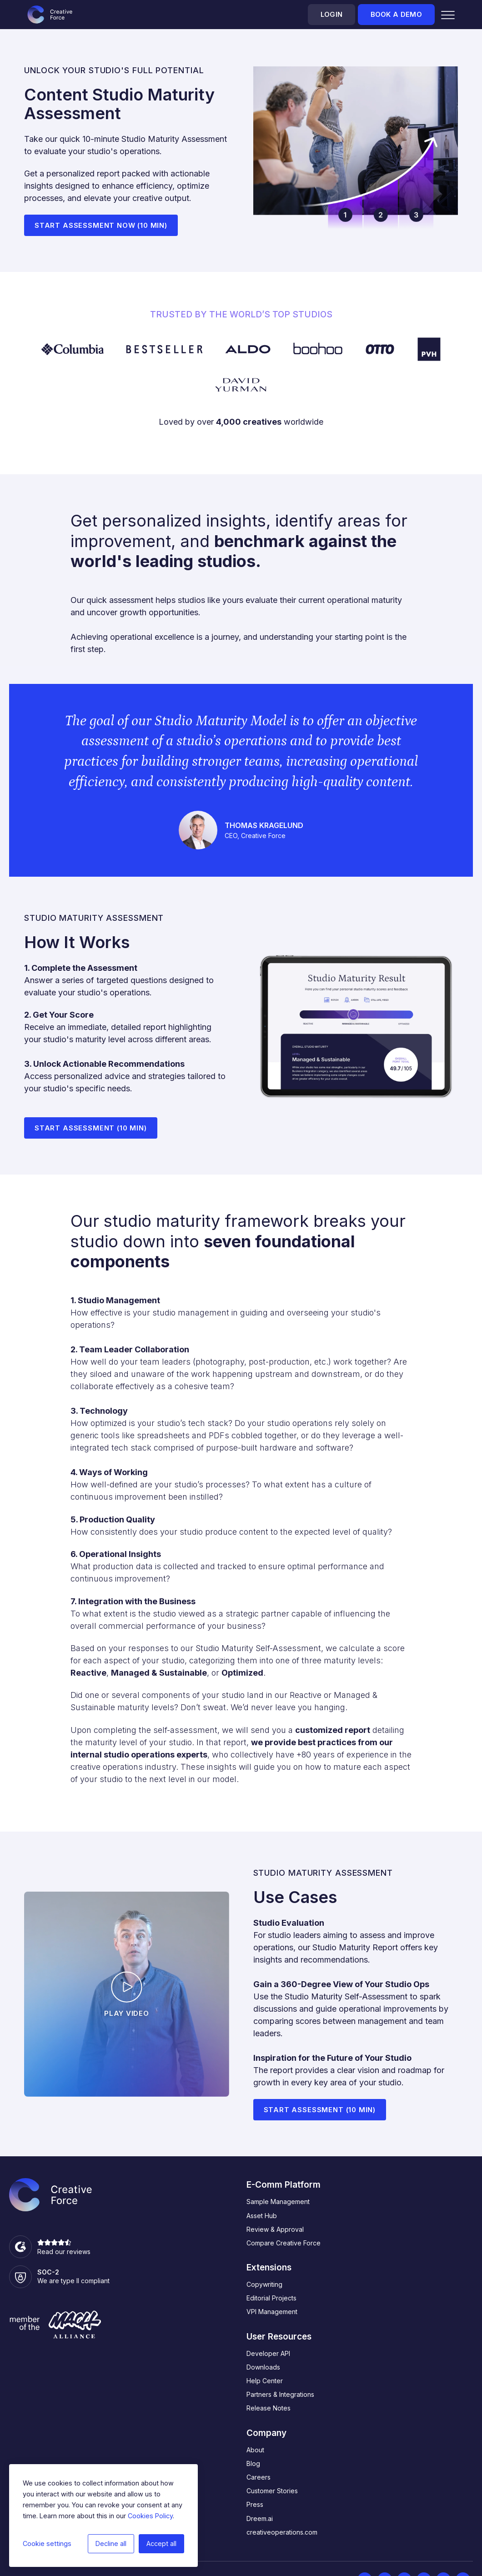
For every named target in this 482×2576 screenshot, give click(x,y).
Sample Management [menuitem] (278, 2201)
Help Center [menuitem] (264, 2381)
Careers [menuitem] (258, 2477)
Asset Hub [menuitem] (261, 2215)
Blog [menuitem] (253, 2463)
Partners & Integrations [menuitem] (280, 2394)
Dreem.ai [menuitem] (259, 2518)
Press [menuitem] (254, 2504)
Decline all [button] (110, 2543)
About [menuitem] (255, 2450)
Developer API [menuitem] (268, 2353)
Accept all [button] (161, 2543)
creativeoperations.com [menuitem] (281, 2532)
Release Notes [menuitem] (268, 2408)
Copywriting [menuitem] (264, 2284)
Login (331, 14)
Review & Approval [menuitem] (275, 2229)
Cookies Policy (150, 2516)
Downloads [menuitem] (263, 2367)
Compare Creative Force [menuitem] (283, 2243)
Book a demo (396, 14)
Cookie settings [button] (47, 2543)
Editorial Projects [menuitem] (271, 2298)
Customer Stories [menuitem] (272, 2491)
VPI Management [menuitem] (271, 2311)
